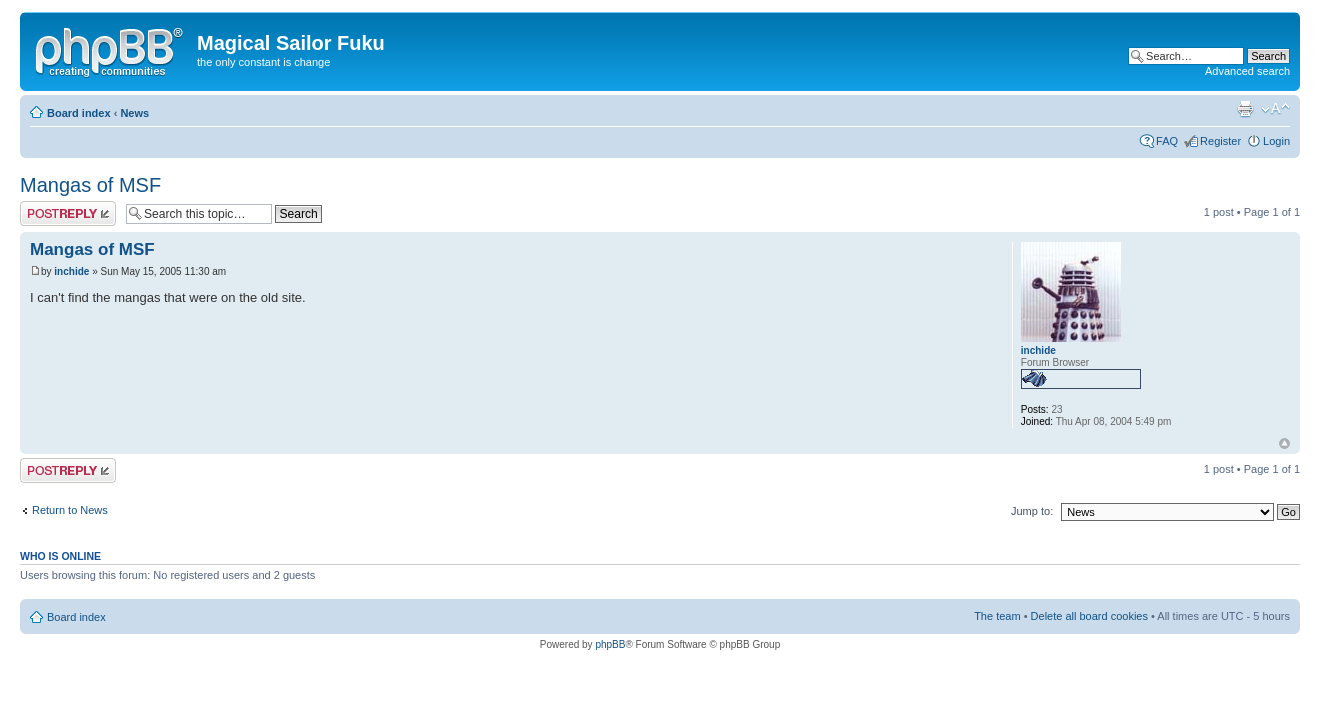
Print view (1245, 109)
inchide (71, 271)
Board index (79, 113)
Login (1276, 141)
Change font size (1275, 109)
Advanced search (1247, 71)
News (134, 113)
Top (1284, 443)
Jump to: (1032, 511)
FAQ (1167, 141)
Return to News (70, 510)
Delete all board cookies (1089, 616)
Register (1220, 141)
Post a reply (68, 213)
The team (997, 616)
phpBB (610, 644)
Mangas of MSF (90, 185)
